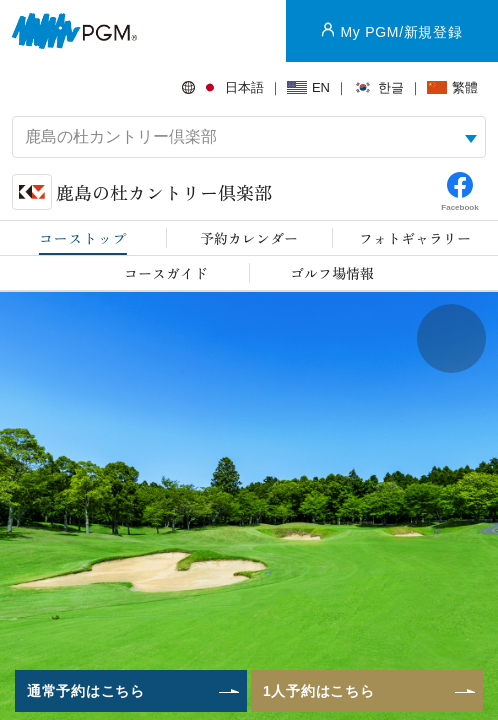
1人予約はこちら (318, 691)
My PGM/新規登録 (401, 32)
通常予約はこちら (86, 691)
